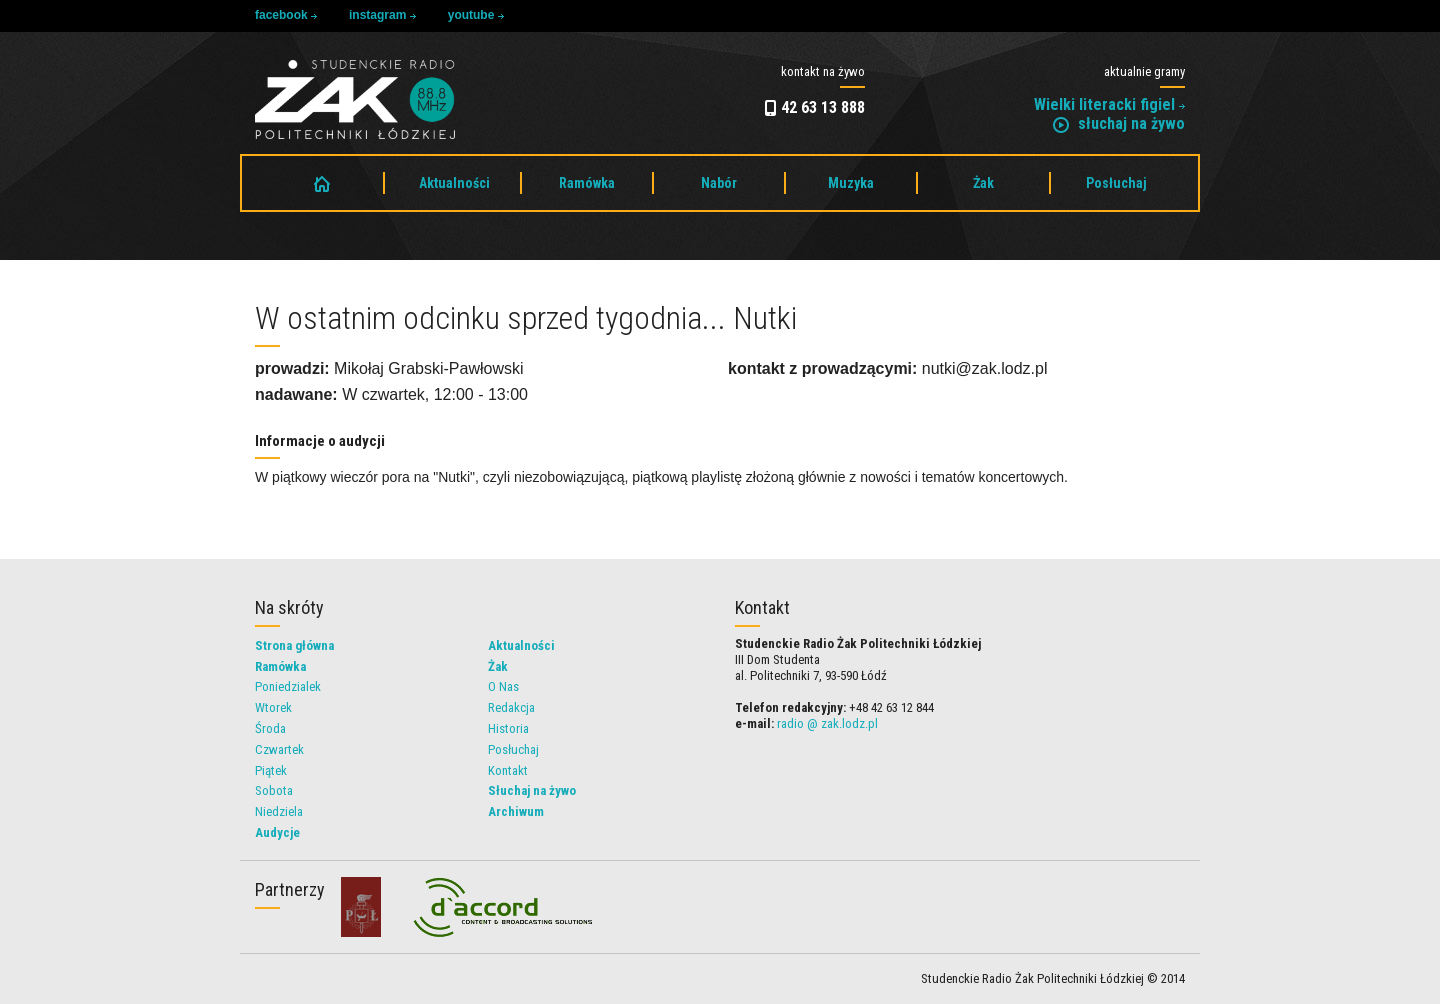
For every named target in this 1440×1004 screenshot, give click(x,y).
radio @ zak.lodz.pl (827, 723)
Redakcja (511, 707)
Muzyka (851, 183)
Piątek (271, 770)
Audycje (277, 832)
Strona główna (294, 645)
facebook (286, 15)
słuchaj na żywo (1119, 123)
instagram (382, 15)
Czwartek (279, 749)
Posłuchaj (1116, 183)
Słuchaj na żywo (532, 790)
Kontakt (508, 770)
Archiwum (516, 811)
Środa (270, 728)
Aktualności (454, 183)
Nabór (719, 183)
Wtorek (273, 707)
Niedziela (279, 811)
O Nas (503, 686)
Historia (508, 728)
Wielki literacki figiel (1109, 104)
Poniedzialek (288, 686)
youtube (476, 15)
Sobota (274, 790)
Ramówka (587, 183)
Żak (983, 183)
